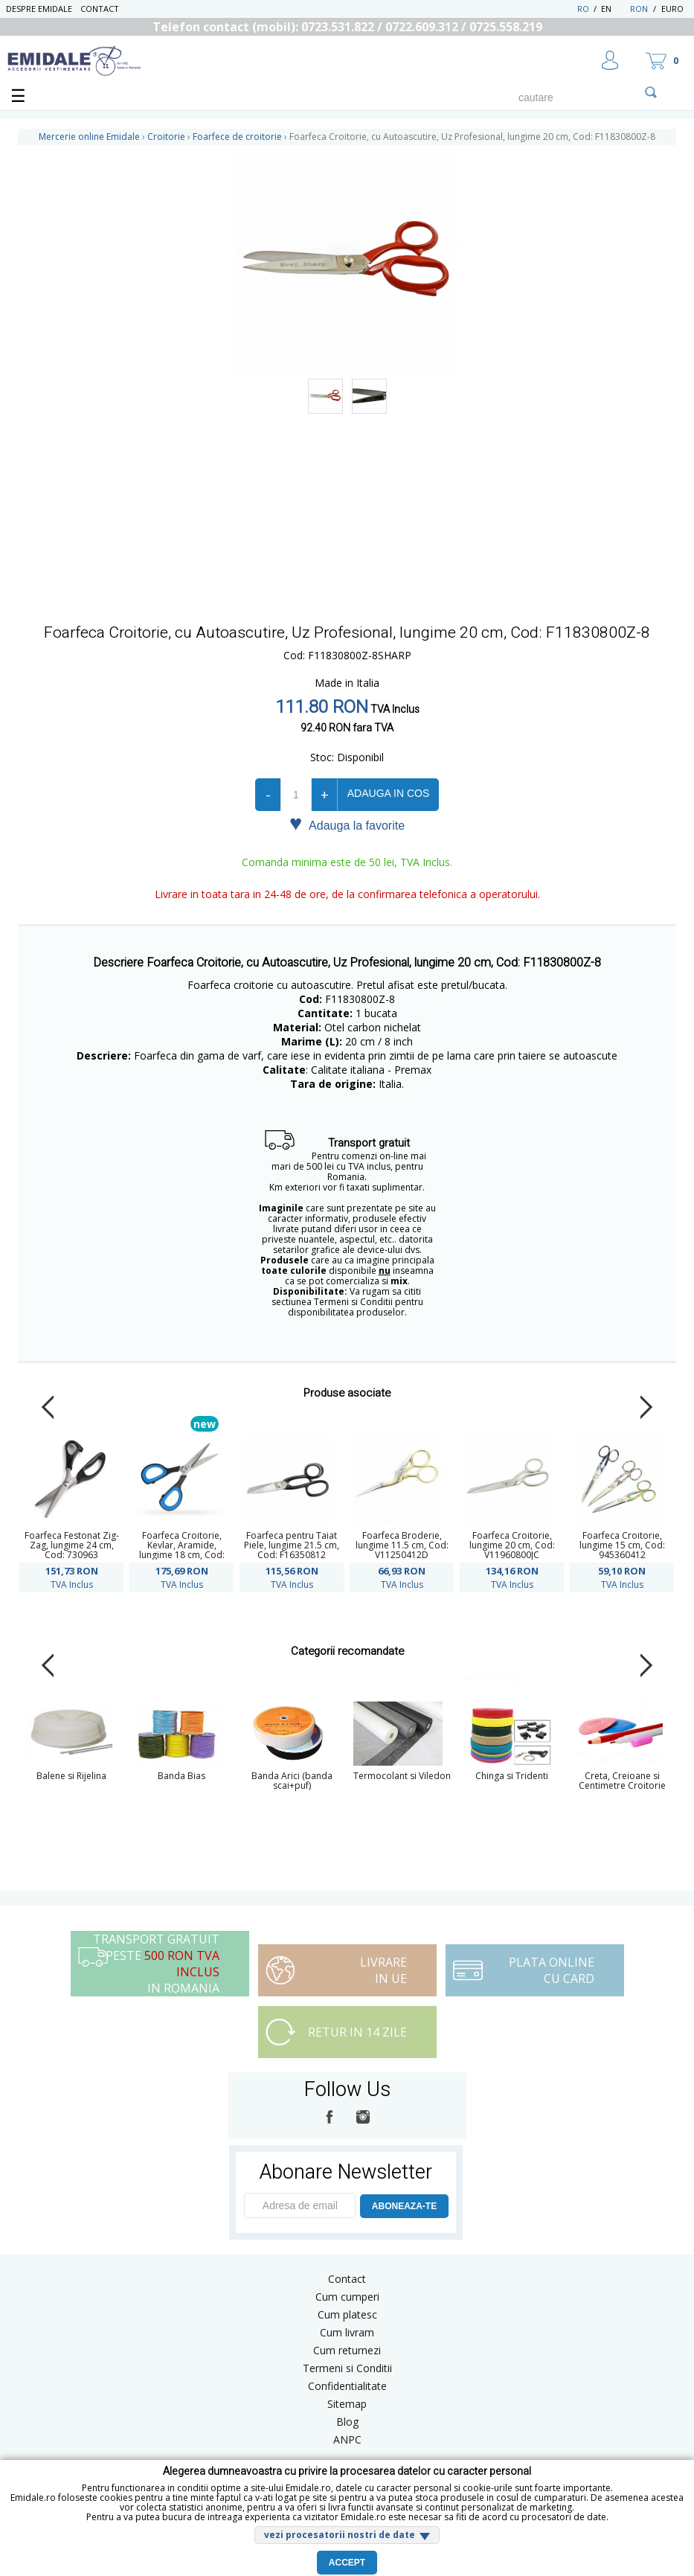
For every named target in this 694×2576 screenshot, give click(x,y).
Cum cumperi (347, 2297)
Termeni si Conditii (347, 2368)
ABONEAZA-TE (404, 2206)
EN (614, 8)
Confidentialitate (347, 2386)
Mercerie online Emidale (89, 136)
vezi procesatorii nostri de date (339, 2534)
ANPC (347, 2439)
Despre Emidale (39, 8)
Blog (347, 2422)
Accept (347, 2562)
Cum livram (347, 2332)
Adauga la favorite (347, 824)
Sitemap (347, 2404)
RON (639, 8)
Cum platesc (347, 2314)
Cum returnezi (347, 2350)
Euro (672, 8)
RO (583, 8)
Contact (99, 8)
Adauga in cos (388, 793)
